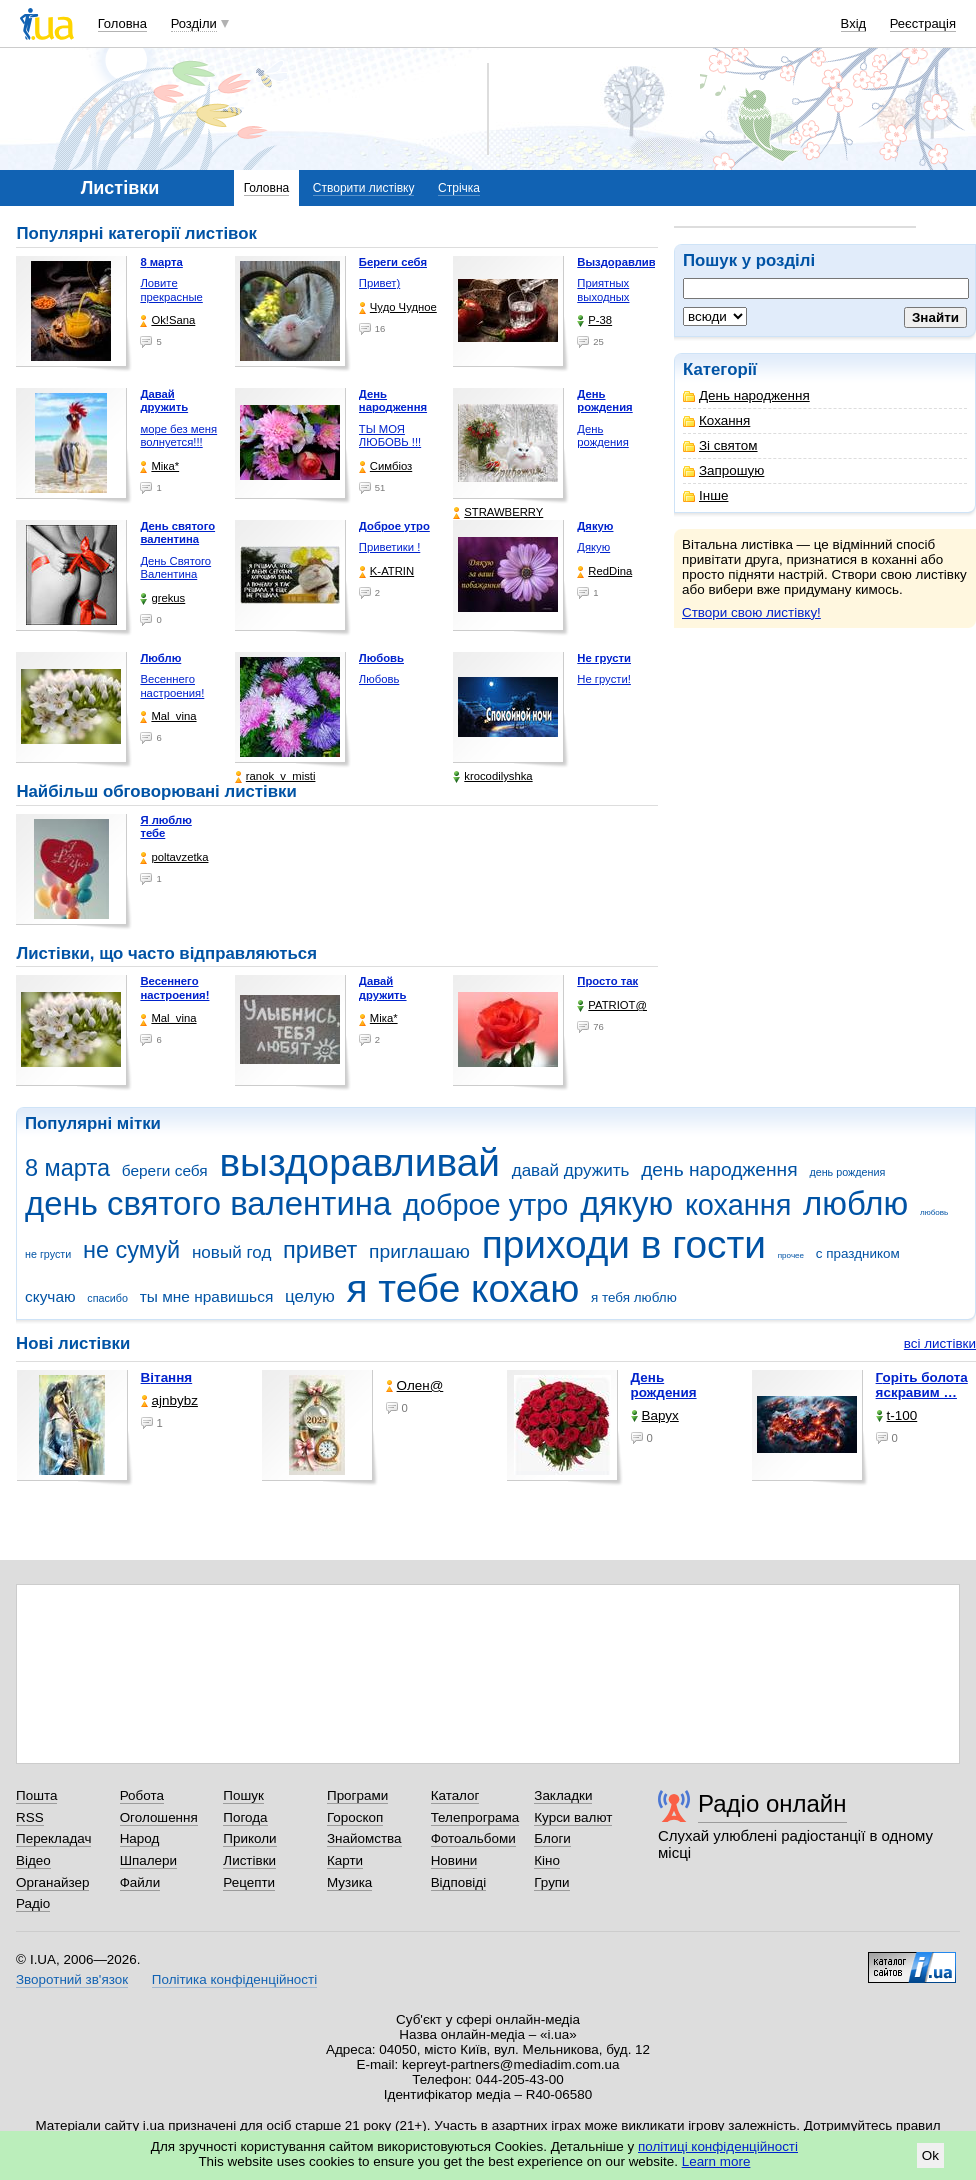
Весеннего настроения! (172, 686)
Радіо (33, 1903)
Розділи (194, 23)
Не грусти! (604, 679)
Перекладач (53, 1838)
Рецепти (249, 1882)
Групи (551, 1882)
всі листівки (940, 1343)
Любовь (379, 679)
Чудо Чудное (398, 307)
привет (320, 1250)
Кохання (716, 420)
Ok (930, 2155)
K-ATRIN (386, 571)
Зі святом (720, 445)
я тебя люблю (634, 1297)
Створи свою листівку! (751, 612)
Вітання (167, 1377)
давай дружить (571, 1170)
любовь (934, 1212)
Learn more (716, 2161)
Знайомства (364, 1838)
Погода (245, 1817)
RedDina (604, 571)
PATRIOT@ (612, 1005)
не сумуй (131, 1250)
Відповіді (459, 1882)
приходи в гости (624, 1244)
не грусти (48, 1254)
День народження (746, 395)
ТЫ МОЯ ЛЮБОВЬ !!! (390, 436)
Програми (357, 1795)
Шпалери (148, 1860)
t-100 (897, 1415)
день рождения (847, 1172)
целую (310, 1296)
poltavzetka (174, 857)
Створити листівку (364, 188)
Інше (705, 495)
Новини (454, 1860)
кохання (738, 1205)
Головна (122, 23)
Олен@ (415, 1385)
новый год (231, 1252)
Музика (349, 1882)
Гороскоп (355, 1817)
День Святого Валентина (175, 568)
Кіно (547, 1860)
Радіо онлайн (772, 1803)
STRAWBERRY (498, 512)
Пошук (243, 1795)
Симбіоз (385, 466)
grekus (162, 598)
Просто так (607, 981)
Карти (345, 1860)
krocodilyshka (492, 776)
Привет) (379, 283)
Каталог (455, 1795)
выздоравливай (359, 1162)
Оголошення (159, 1817)
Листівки (249, 1860)
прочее (791, 1255)
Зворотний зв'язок (72, 1979)
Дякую (593, 547)
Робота (142, 1795)
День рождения (602, 436)
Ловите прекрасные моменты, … (172, 296)
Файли (140, 1882)
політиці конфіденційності (718, 2146)
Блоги (552, 1838)
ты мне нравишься (207, 1296)
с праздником (858, 1253)
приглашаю (419, 1251)
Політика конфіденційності (234, 1979)
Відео (33, 1860)
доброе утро (485, 1205)
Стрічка (459, 188)
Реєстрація (923, 23)
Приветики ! (389, 547)
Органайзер (52, 1882)
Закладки (563, 1795)
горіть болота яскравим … (922, 1385)
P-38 (594, 320)
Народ (140, 1838)
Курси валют (573, 1817)
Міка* (159, 466)
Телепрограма (475, 1817)
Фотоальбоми (473, 1838)
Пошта (36, 1795)
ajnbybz (169, 1400)
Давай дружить (383, 988)
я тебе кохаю (463, 1288)
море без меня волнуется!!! (178, 436)
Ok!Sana (167, 320)
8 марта (67, 1168)
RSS (30, 1817)
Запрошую (723, 470)
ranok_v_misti (275, 776)
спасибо (107, 1298)
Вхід (854, 23)
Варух (655, 1415)
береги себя (165, 1170)
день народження (719, 1169)
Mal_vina (168, 716)
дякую (626, 1203)
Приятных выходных (603, 290)
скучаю (50, 1296)
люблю (855, 1203)
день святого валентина (208, 1203)
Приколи (249, 1838)
